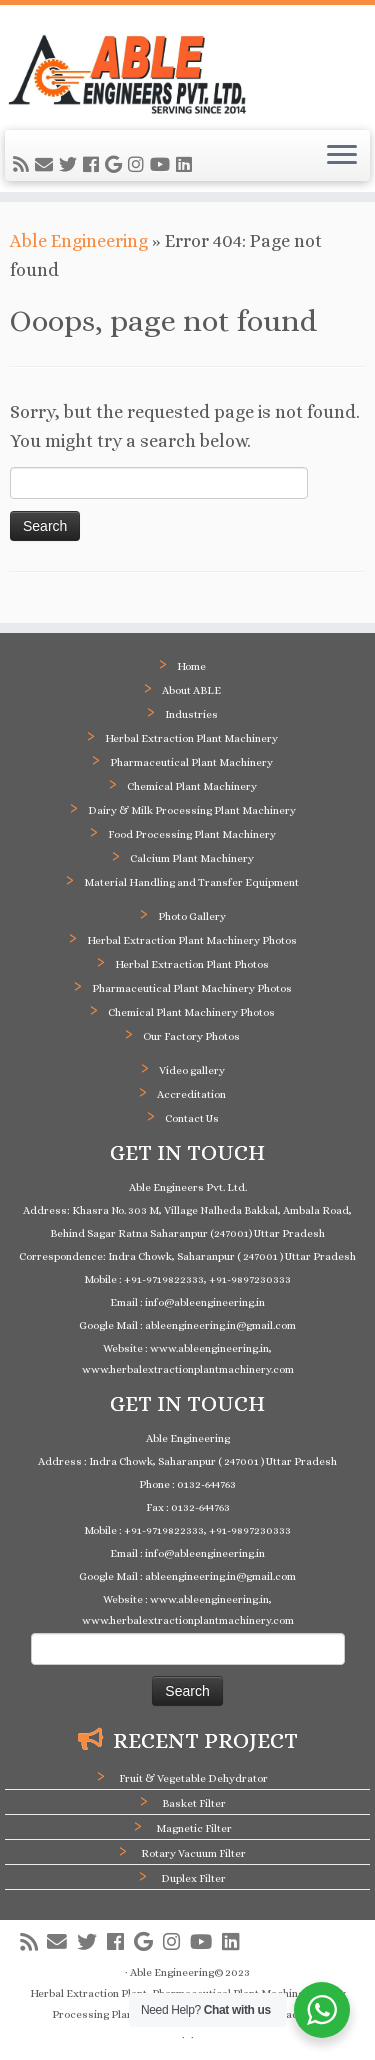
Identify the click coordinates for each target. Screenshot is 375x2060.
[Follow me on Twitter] (71, 165)
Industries (191, 714)
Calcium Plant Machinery (192, 858)
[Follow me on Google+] (116, 165)
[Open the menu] (342, 156)
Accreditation (191, 1094)
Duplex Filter (193, 1878)
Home (191, 666)
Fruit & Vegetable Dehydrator (193, 1778)
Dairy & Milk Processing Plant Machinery (192, 810)
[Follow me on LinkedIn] (187, 165)
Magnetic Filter (194, 1828)
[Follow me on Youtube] (163, 165)
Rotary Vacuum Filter (193, 1853)
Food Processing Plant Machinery (192, 834)
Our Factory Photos (191, 1036)
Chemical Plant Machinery (192, 786)
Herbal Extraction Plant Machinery (191, 738)
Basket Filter (194, 1803)
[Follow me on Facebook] (94, 165)
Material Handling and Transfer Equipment (191, 882)
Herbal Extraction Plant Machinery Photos (192, 940)
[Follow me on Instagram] (139, 165)
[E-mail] (47, 165)
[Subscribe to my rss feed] (24, 165)
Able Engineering (79, 241)
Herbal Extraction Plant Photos (192, 964)
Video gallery (192, 1070)
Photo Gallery (192, 916)
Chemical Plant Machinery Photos (191, 1012)
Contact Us (192, 1118)
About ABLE (191, 690)
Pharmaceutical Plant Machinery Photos (192, 988)
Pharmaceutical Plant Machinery (191, 762)
